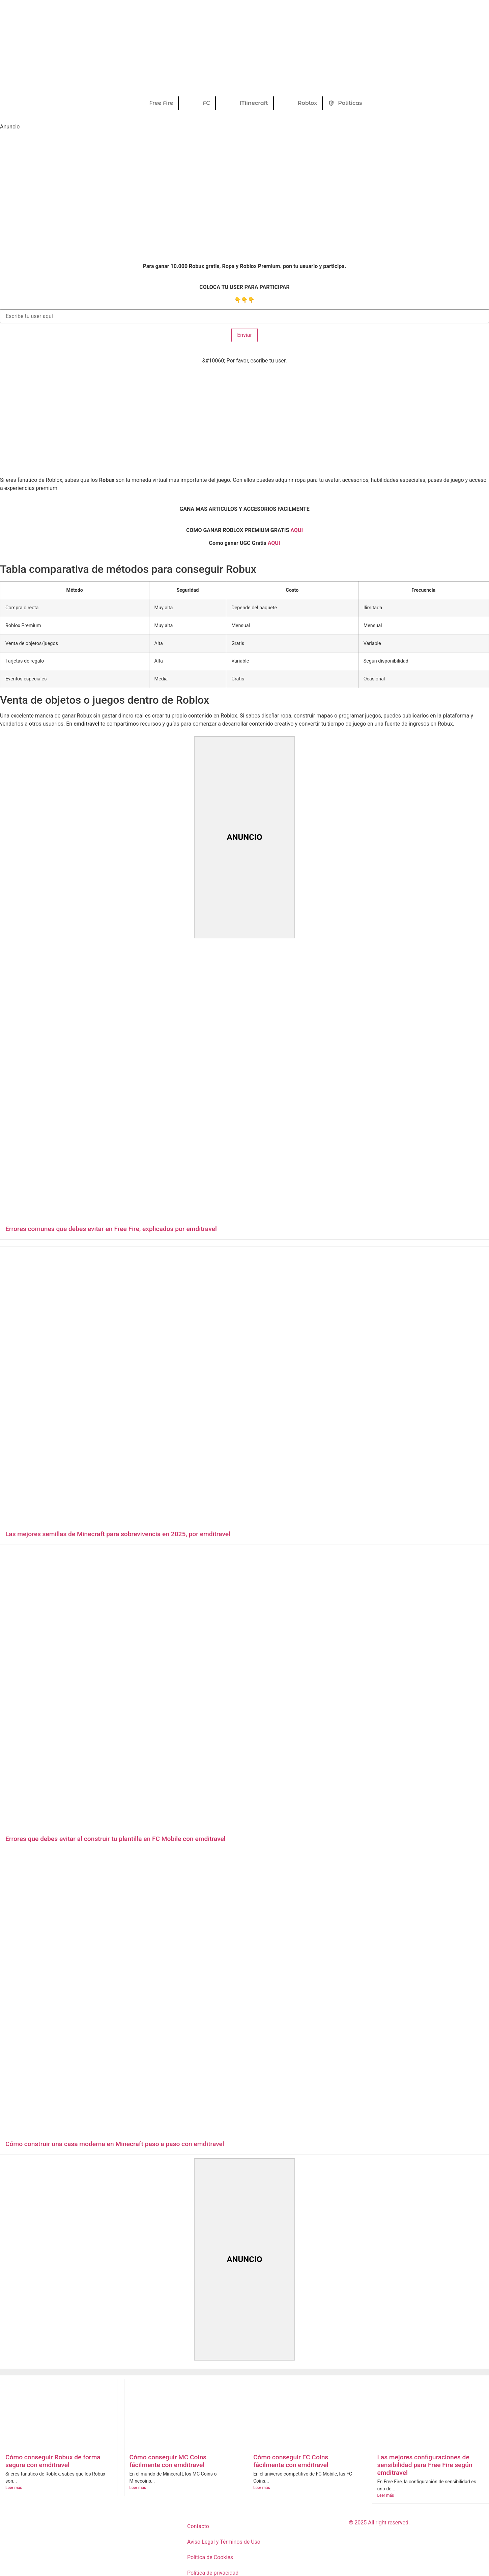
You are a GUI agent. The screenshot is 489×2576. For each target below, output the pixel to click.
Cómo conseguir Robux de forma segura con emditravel (52, 2461)
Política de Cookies (210, 2557)
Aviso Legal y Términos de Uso (223, 2542)
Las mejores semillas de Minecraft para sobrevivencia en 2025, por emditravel (117, 1534)
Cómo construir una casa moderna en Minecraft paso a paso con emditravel (114, 2144)
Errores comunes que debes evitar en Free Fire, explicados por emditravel (111, 1229)
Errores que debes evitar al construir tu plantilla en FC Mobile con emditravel (115, 1839)
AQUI (274, 543)
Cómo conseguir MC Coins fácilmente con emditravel (168, 2461)
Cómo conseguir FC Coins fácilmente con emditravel (290, 2461)
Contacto (198, 2526)
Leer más (13, 2487)
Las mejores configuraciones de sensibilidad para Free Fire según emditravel (424, 2465)
